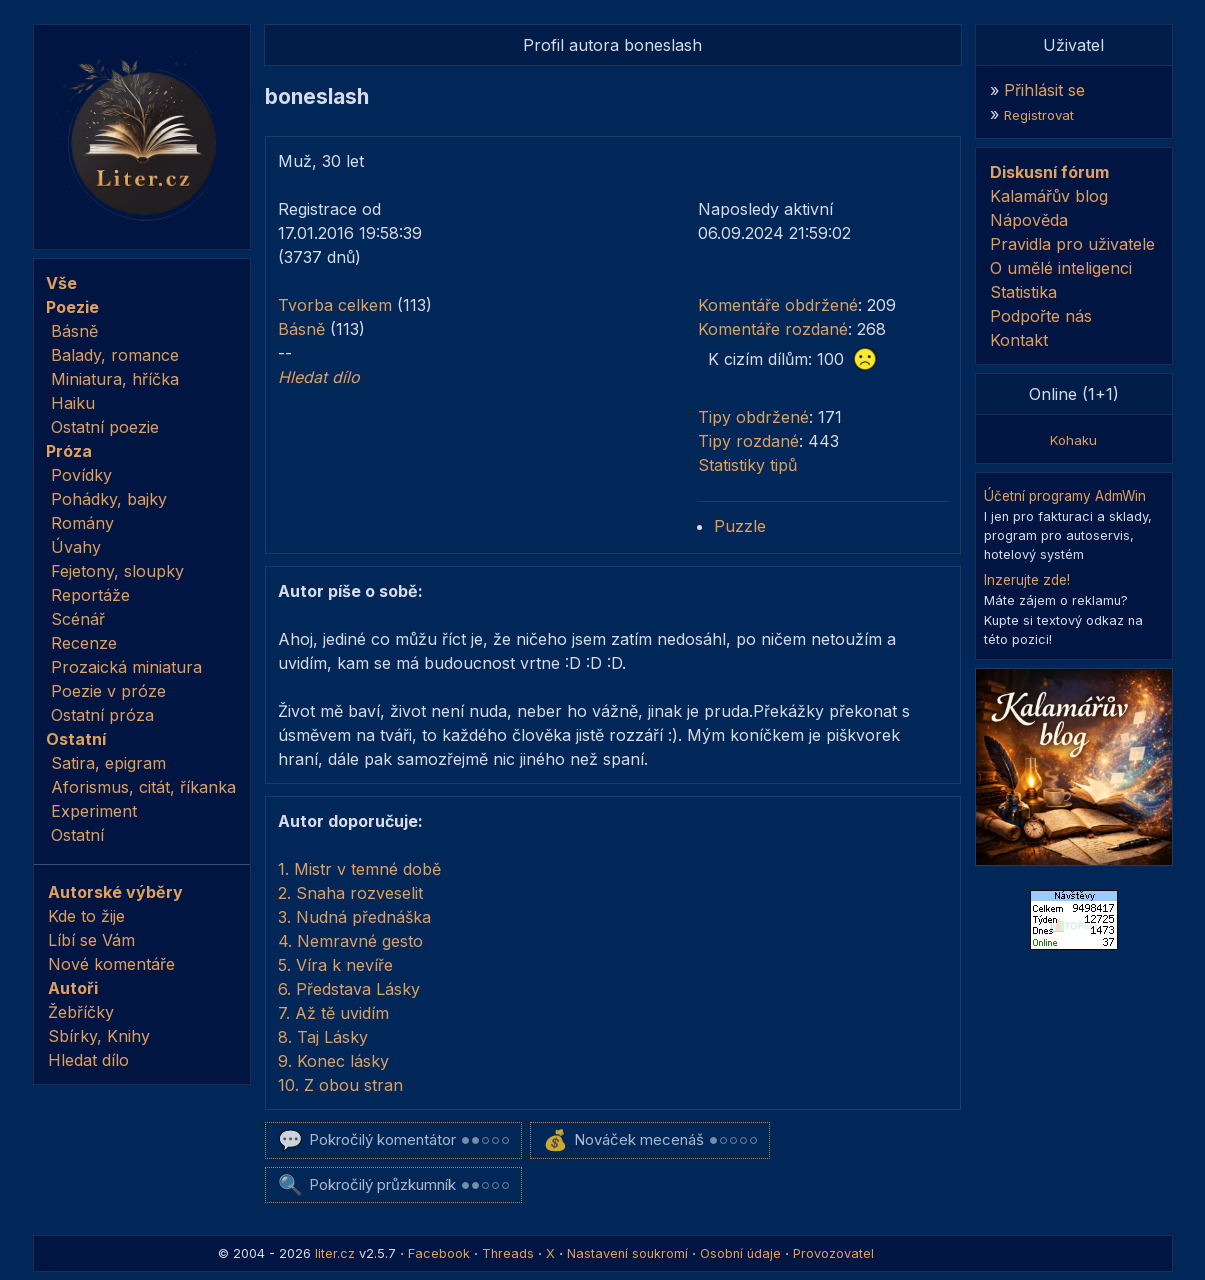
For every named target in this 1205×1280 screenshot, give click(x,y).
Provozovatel (833, 1253)
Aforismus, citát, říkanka (143, 787)
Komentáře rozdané (773, 329)
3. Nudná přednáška (354, 917)
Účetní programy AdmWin (1065, 496)
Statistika (1023, 292)
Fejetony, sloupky (117, 571)
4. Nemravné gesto (350, 941)
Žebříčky (81, 1012)
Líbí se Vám (91, 940)
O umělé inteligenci (1061, 268)
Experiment (94, 811)
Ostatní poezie (105, 427)
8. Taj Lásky (323, 1037)
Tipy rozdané (748, 441)
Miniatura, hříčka (115, 379)
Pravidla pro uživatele (1072, 244)
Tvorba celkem (335, 305)
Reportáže (90, 595)
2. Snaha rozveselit (350, 893)
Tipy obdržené (753, 417)
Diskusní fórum (1049, 172)
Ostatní (76, 739)
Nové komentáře (111, 964)
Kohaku (1073, 440)
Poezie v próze (108, 691)
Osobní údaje (740, 1253)
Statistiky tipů (747, 465)
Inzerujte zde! (1027, 580)
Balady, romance (115, 355)
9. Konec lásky (333, 1061)
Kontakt (1019, 340)
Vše (61, 283)
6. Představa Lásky (349, 989)
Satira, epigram (108, 763)
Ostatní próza (102, 715)
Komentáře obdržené (778, 305)
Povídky (81, 475)
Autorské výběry (115, 892)
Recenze (84, 643)
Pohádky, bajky (109, 499)
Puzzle (740, 526)
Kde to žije (86, 916)
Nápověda (1029, 220)
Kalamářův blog (1049, 196)
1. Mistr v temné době (359, 869)
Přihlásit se (1044, 90)
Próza (69, 451)
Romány (82, 523)
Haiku (73, 403)
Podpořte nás (1041, 316)
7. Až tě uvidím (333, 1013)
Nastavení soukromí (627, 1253)
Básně (74, 331)
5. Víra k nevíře (335, 965)
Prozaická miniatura (126, 667)
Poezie (72, 307)
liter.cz (335, 1253)
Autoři (73, 988)
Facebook (439, 1253)
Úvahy (76, 547)
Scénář (78, 619)
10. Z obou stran (340, 1085)
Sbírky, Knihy (99, 1036)
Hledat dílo (88, 1060)
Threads (508, 1253)
